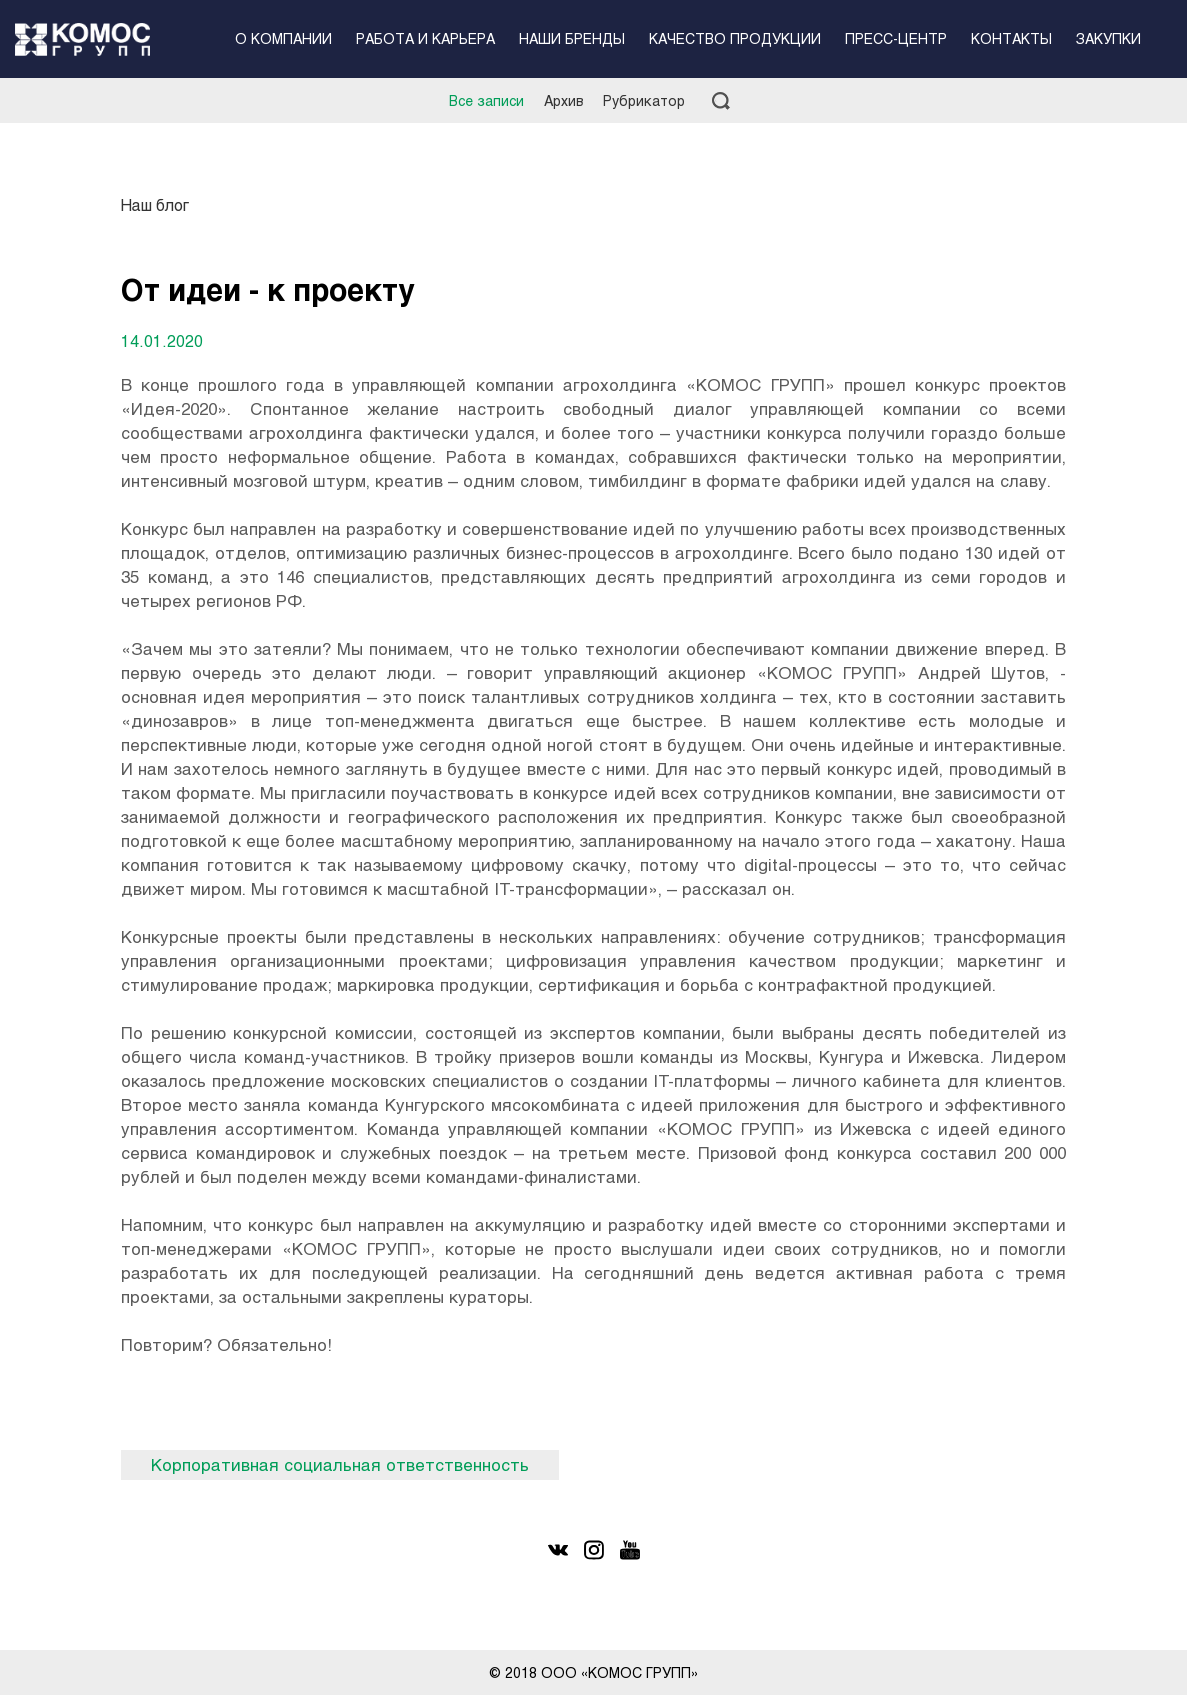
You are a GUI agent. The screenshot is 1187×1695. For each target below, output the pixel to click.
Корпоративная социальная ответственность (340, 1464)
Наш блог (155, 204)
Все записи (486, 100)
